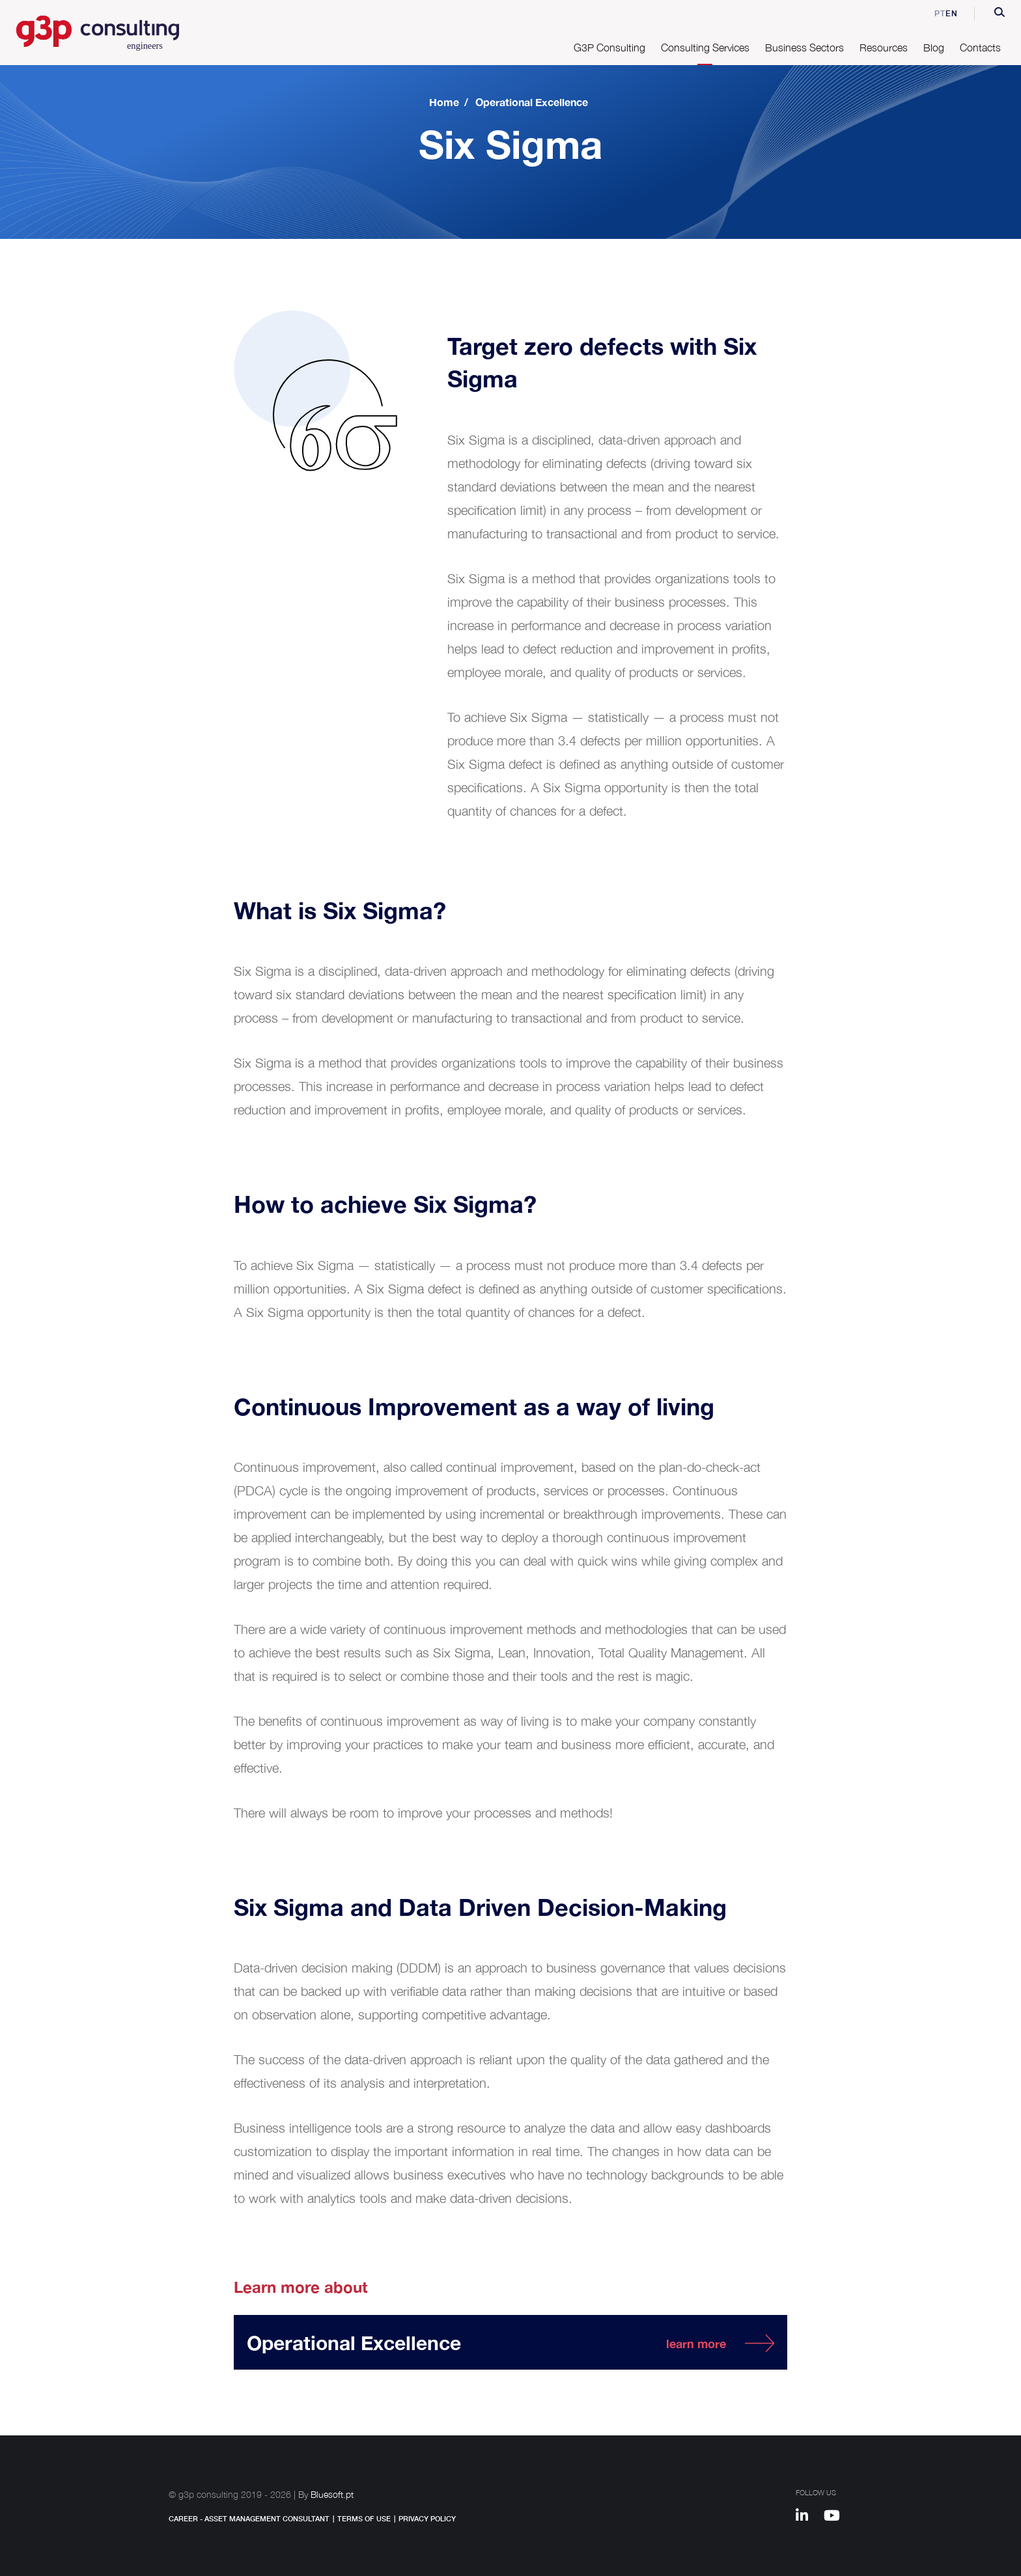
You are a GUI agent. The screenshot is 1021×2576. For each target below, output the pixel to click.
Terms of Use (364, 2518)
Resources (884, 47)
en (951, 13)
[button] (999, 14)
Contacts (980, 47)
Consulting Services (705, 47)
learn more (696, 2343)
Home (444, 102)
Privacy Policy (427, 2518)
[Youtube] (836, 2517)
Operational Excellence (531, 102)
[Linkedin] (808, 2517)
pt (930, 13)
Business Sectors (804, 47)
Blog (933, 47)
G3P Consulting (609, 47)
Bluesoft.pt (332, 2494)
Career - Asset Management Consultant (249, 2518)
